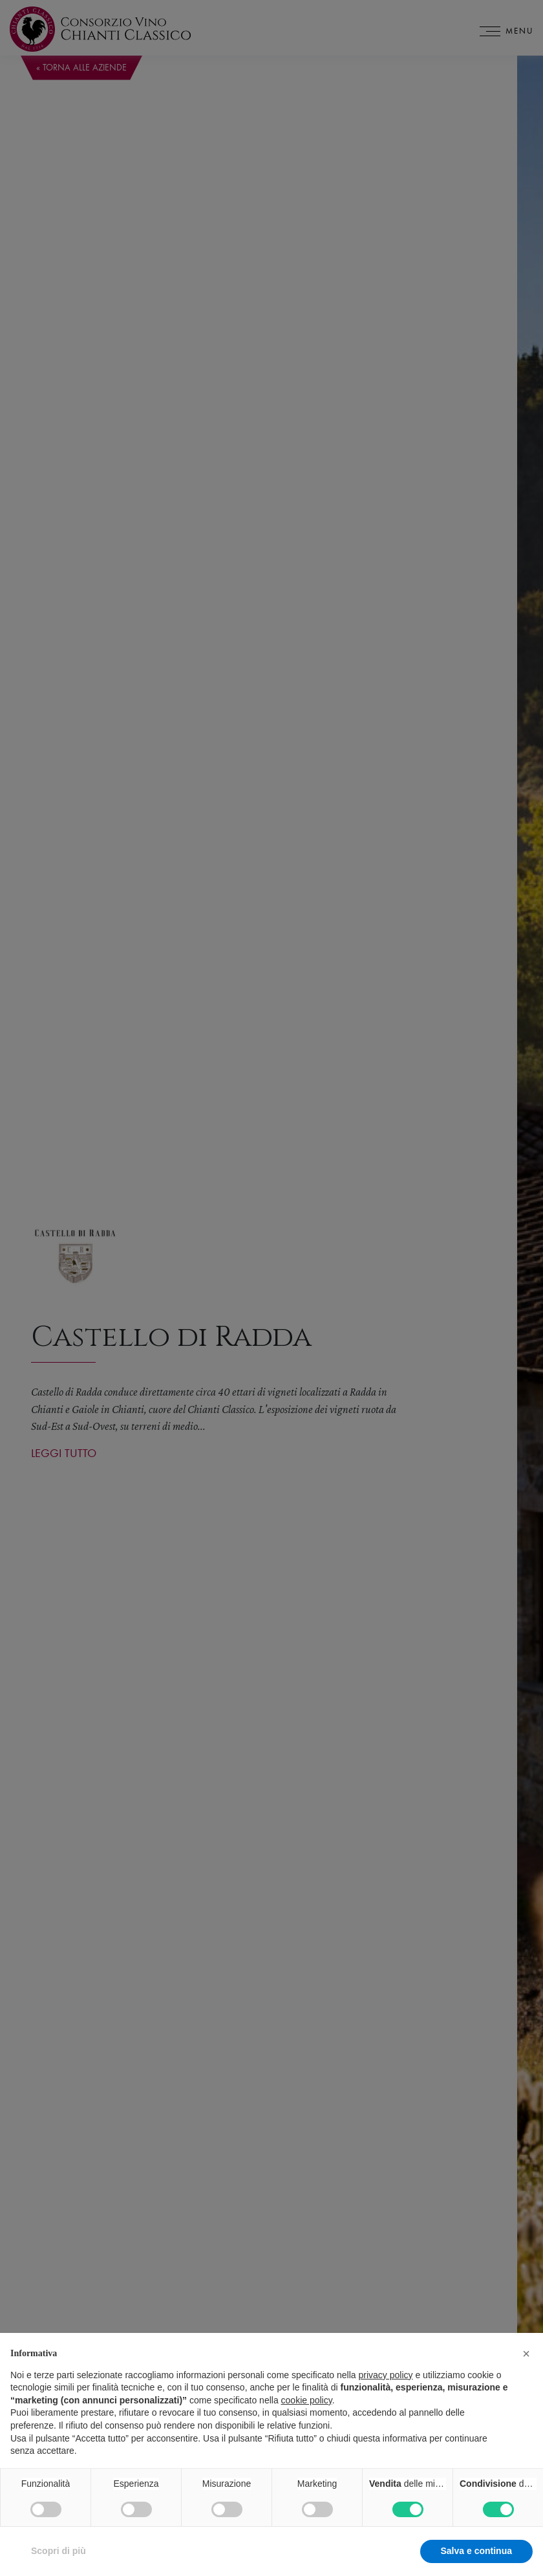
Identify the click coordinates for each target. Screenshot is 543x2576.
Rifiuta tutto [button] (384, 2562)
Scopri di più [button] (58, 2562)
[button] (526, 2364)
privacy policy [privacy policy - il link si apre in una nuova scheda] (386, 2386)
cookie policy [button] (306, 2411)
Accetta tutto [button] (484, 2562)
